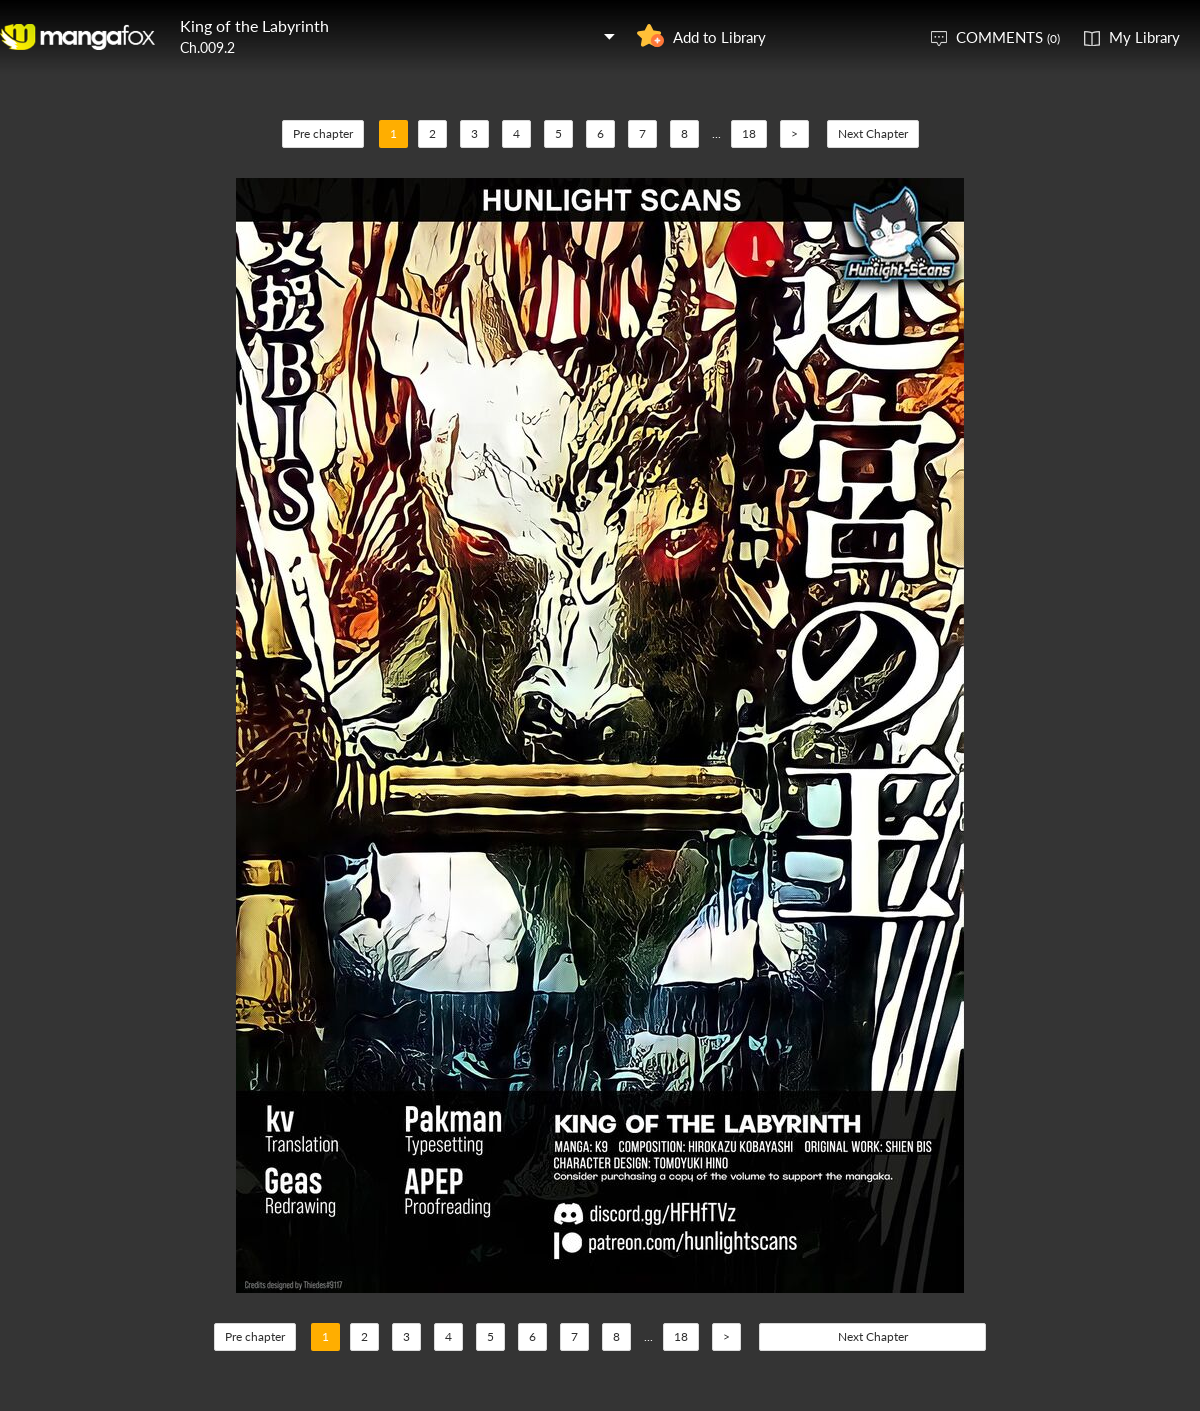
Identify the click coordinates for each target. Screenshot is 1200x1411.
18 (749, 133)
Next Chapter (873, 133)
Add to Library (719, 37)
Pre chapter (323, 133)
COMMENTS (1008, 37)
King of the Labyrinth (254, 25)
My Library (1144, 37)
